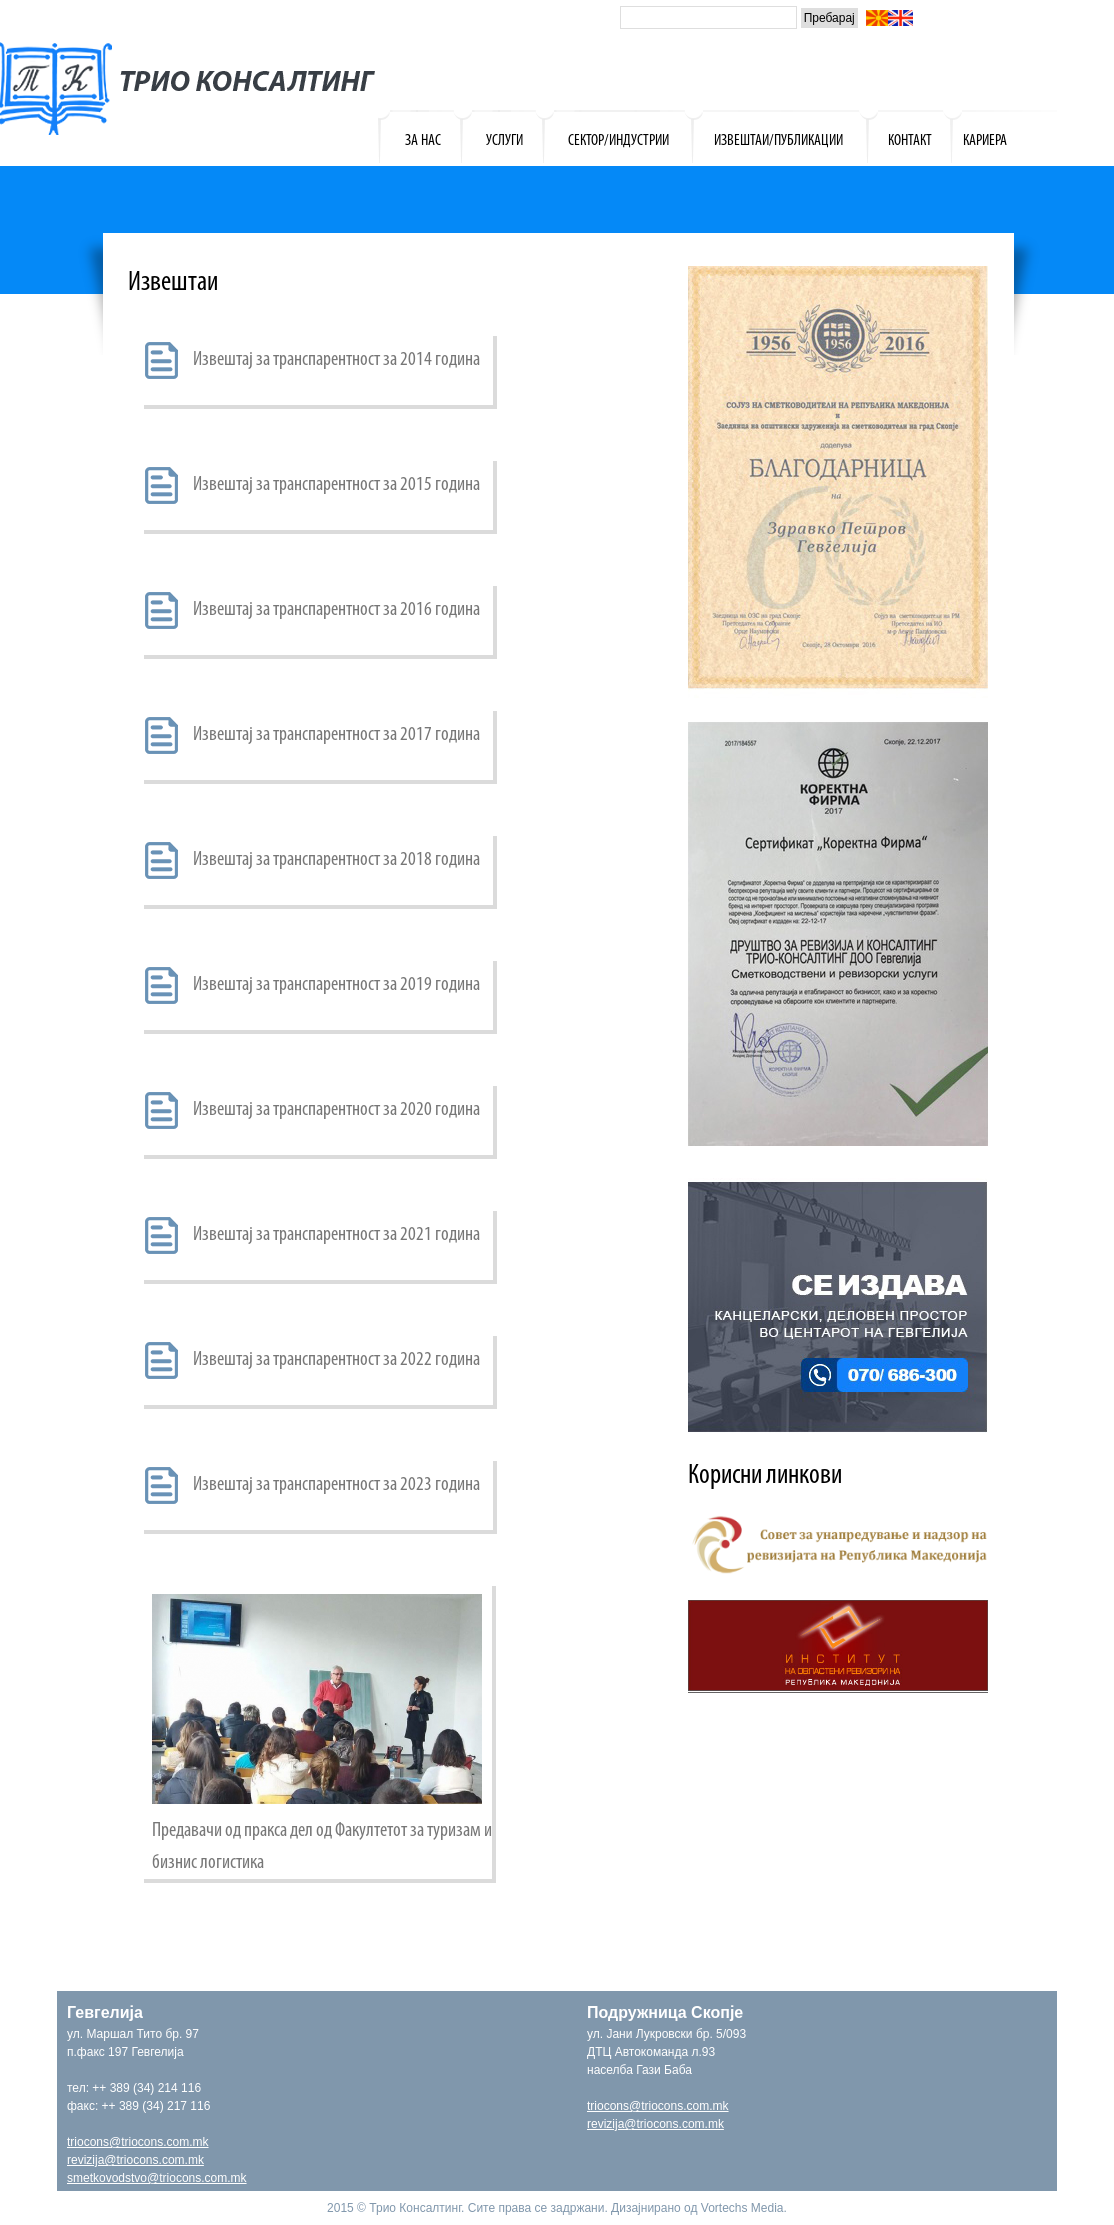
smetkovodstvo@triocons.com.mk (157, 2178)
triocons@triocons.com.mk (138, 2142)
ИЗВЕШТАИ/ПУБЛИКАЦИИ (778, 141)
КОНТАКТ (910, 141)
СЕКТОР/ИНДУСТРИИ (618, 141)
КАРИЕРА (985, 141)
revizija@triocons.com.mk (135, 2160)
